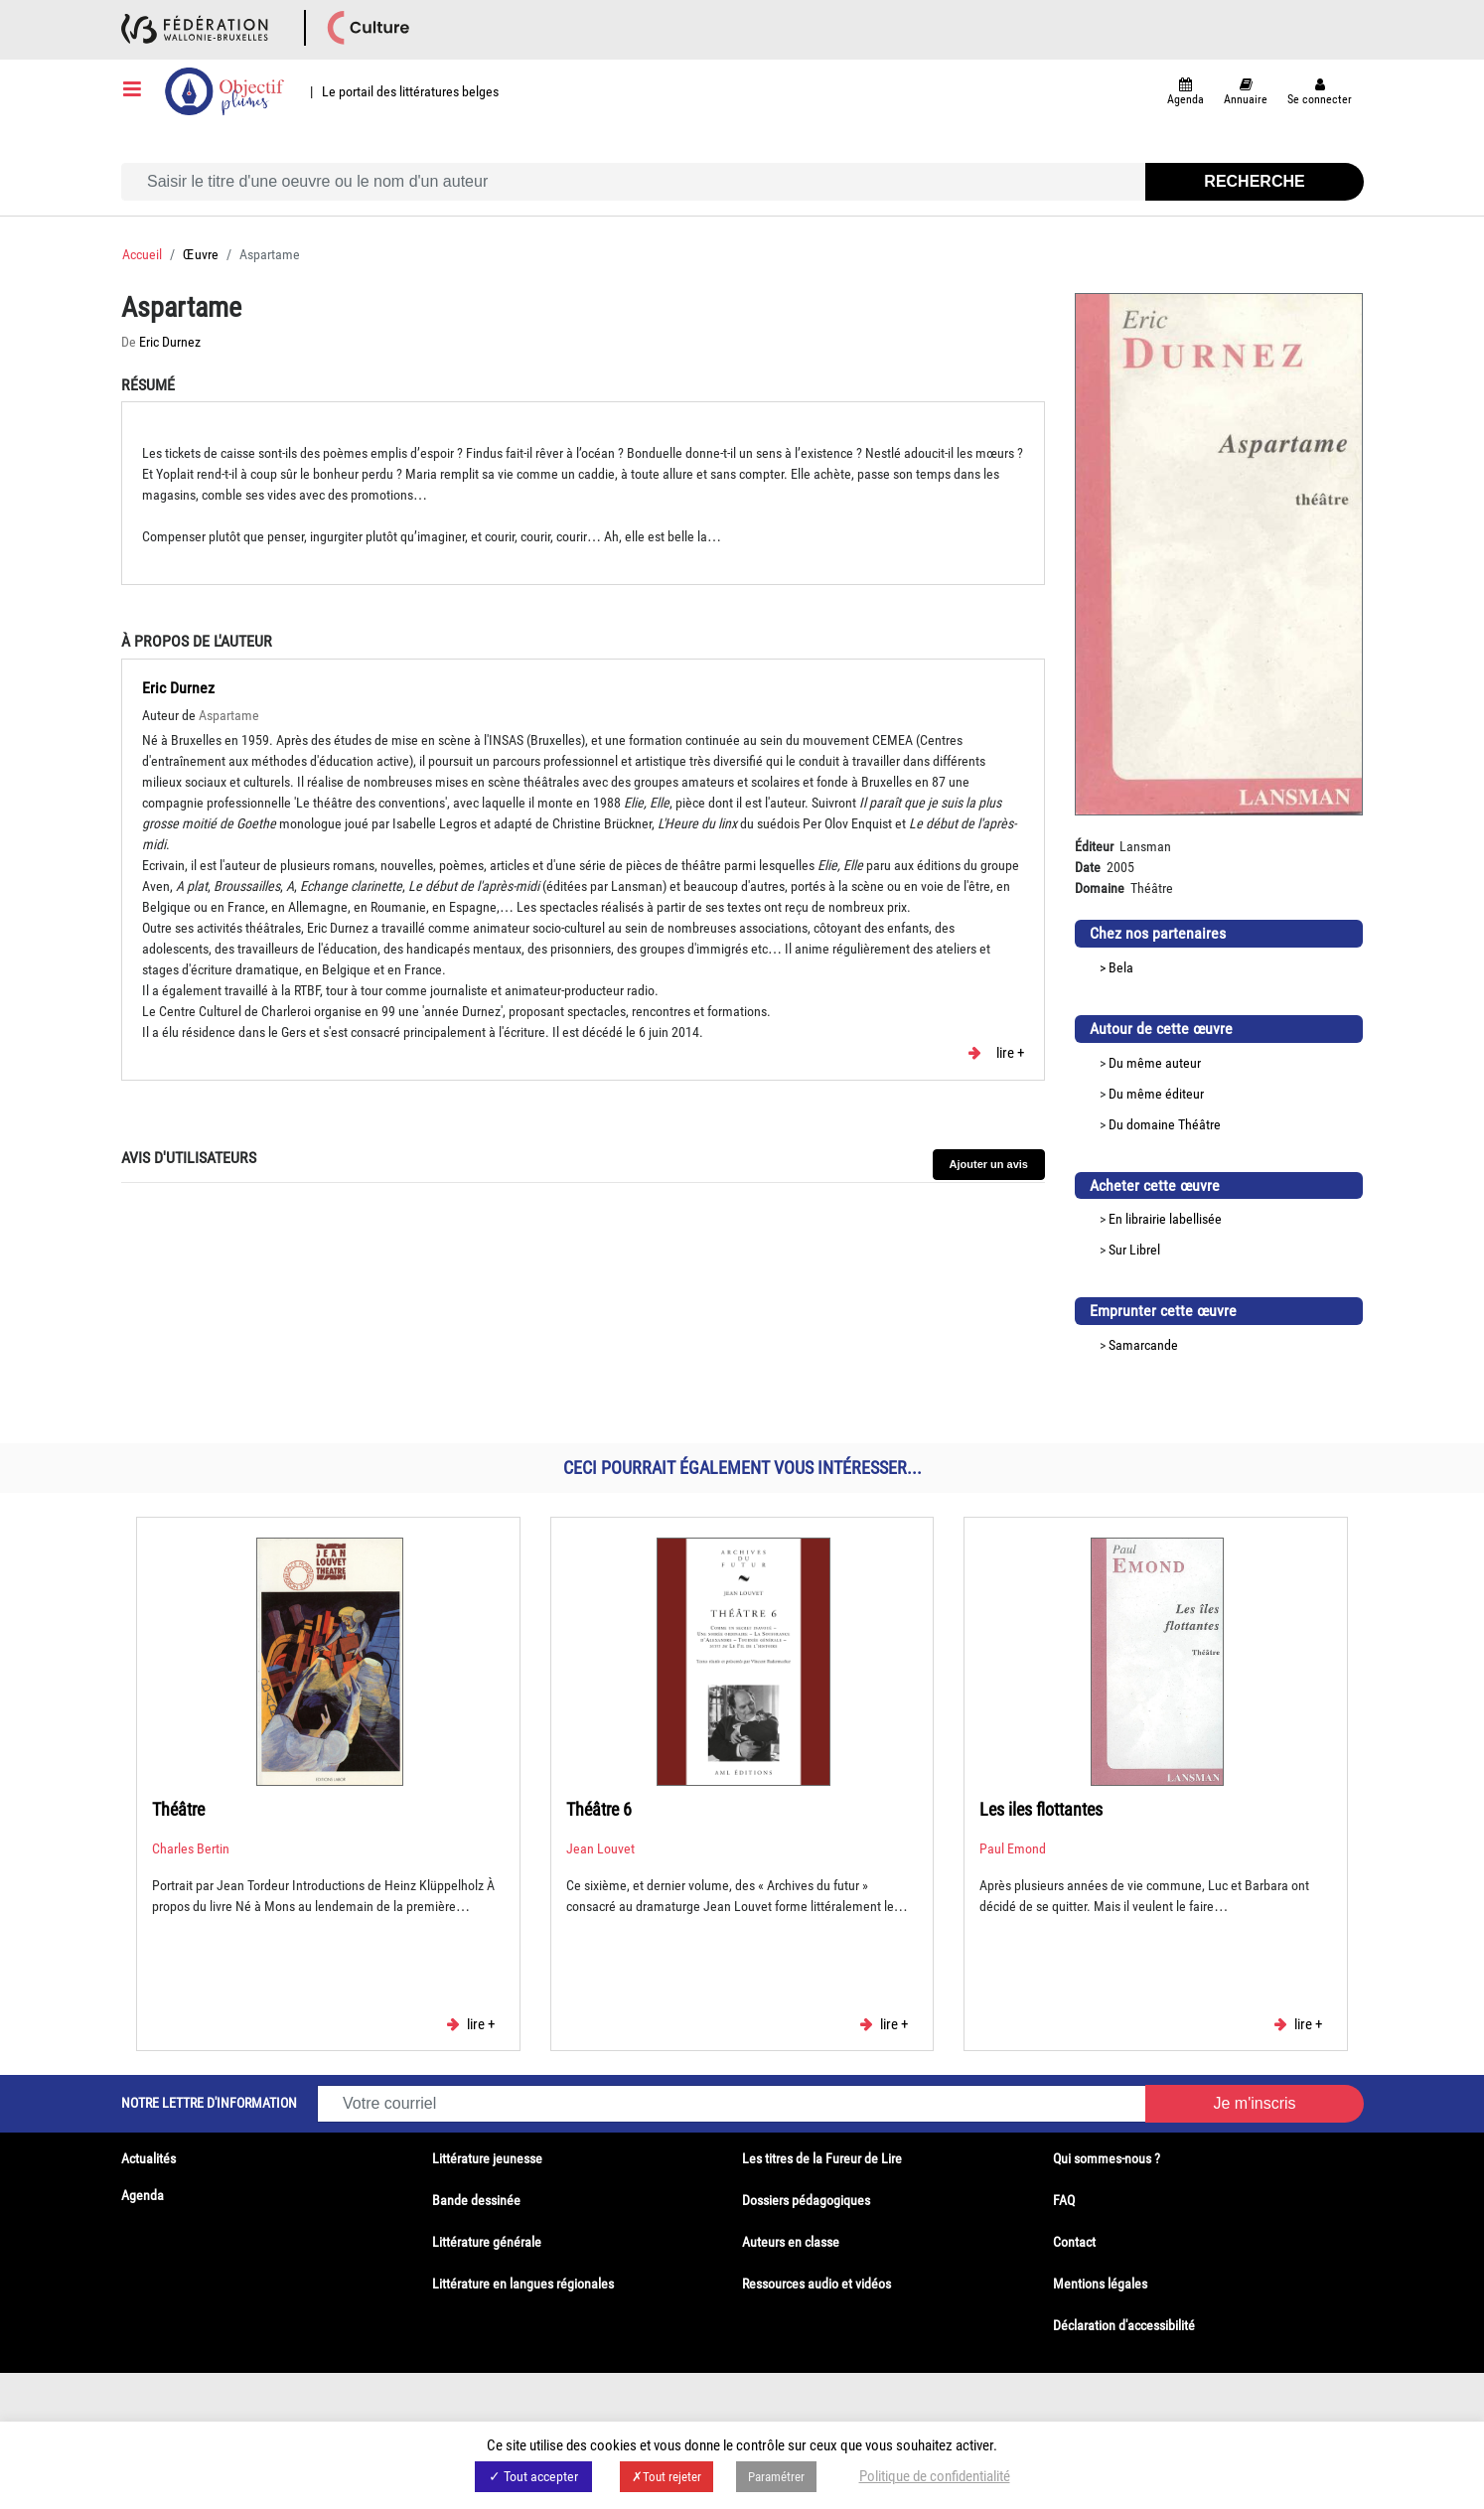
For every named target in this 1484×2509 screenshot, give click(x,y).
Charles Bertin (190, 1848)
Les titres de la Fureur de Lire (822, 2158)
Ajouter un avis (989, 1164)
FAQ (1064, 2200)
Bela (1121, 967)
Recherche (1254, 181)
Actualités (148, 2158)
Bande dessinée (476, 2200)
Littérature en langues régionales (523, 2283)
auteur (1183, 1063)
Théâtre (1199, 1124)
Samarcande (1143, 1345)
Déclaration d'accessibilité (1124, 2325)
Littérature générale (486, 2242)
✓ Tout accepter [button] (533, 2476)
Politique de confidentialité (934, 2476)
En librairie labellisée (1165, 1219)
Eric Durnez (170, 342)
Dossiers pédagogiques (806, 2200)
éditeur (1184, 1094)
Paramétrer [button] (776, 2476)
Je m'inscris (1254, 2103)
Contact (1074, 2242)
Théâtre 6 (599, 1809)
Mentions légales (1100, 2283)
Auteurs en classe (790, 2242)
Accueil (142, 254)
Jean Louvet (600, 1848)
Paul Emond (1012, 1848)
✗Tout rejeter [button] (666, 2476)
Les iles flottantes (1041, 1809)
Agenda (142, 2195)
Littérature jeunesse (487, 2158)
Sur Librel (1134, 1249)
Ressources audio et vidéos (816, 2283)
